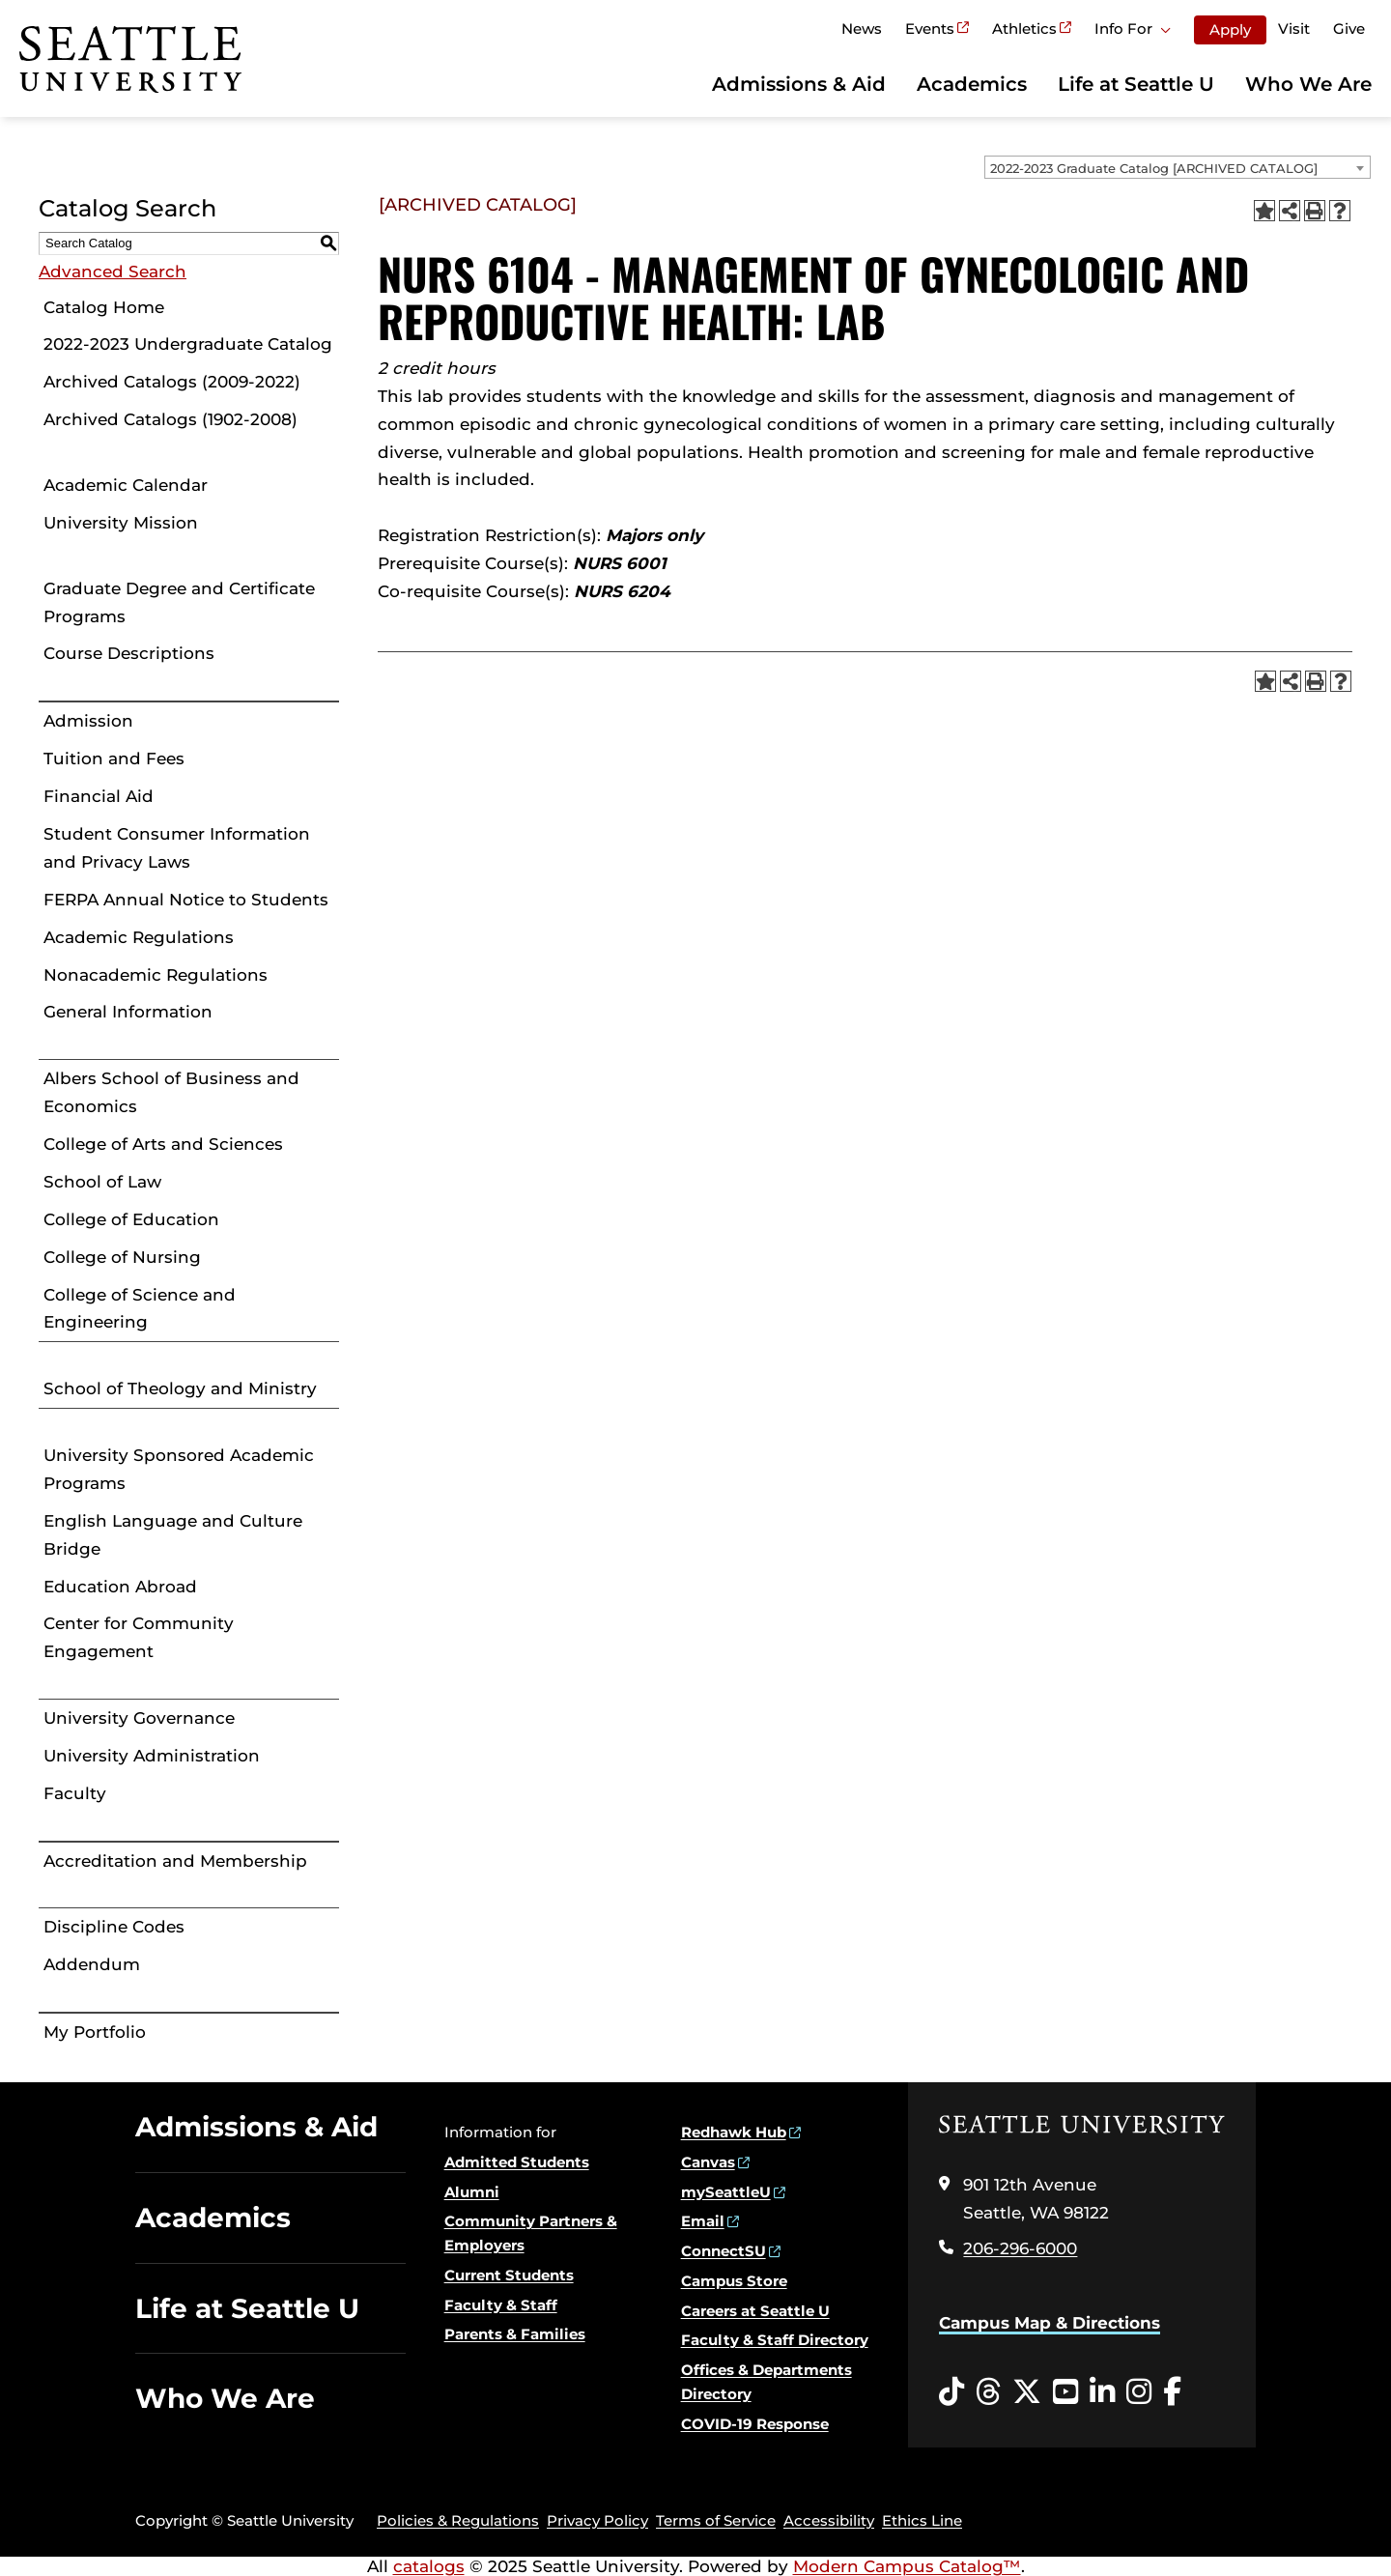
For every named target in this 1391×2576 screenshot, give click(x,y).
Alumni (471, 2192)
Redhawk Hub (733, 2132)
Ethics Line (922, 2520)
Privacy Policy (597, 2520)
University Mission (120, 522)
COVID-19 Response (755, 2424)
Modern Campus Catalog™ (907, 2566)
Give (1349, 28)
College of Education (131, 1219)
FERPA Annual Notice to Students (185, 899)
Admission (88, 720)
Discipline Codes (114, 1926)
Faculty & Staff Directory (774, 2340)
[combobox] (1177, 167)
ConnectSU (723, 2251)
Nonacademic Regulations (155, 975)
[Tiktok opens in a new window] (951, 2392)
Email (702, 2221)
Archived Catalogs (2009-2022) (171, 381)
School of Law (102, 1181)
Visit (1294, 28)
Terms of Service (716, 2520)
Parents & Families (514, 2334)
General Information (128, 1011)
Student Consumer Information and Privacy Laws (176, 848)
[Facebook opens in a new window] (1172, 2392)
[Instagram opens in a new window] (1138, 2392)
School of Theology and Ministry (180, 1388)
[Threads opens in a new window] (988, 2392)
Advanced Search (112, 271)
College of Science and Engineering (139, 1308)
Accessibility (828, 2520)
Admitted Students (516, 2162)
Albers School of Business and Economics (171, 1092)
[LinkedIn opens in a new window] (1102, 2392)
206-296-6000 (1020, 2248)
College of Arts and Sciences (163, 1144)
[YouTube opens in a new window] (1065, 2392)
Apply (1230, 29)
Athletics (1024, 28)
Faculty (74, 1793)
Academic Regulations (138, 937)
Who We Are (1308, 84)
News (861, 28)
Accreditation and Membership (175, 1861)
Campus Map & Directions (1049, 2323)
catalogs (429, 2566)
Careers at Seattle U (755, 2311)
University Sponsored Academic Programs (178, 1469)
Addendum (91, 1964)
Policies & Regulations (458, 2520)
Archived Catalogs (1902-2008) (170, 419)
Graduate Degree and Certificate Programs (179, 602)
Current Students (509, 2275)
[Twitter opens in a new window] (1026, 2392)
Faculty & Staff (500, 2305)
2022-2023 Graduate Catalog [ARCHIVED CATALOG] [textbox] (1154, 168)
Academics (972, 84)
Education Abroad (120, 1586)
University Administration (151, 1755)
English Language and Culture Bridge (172, 1535)
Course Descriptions (128, 653)
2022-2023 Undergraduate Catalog (187, 344)
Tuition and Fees (114, 758)
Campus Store (734, 2281)
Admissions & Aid (799, 84)
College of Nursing (122, 1257)
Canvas (708, 2162)
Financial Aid (98, 796)
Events (929, 28)
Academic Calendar (125, 485)
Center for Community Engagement (138, 1637)
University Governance (139, 1718)
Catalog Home (103, 307)
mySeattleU (726, 2192)
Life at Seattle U (1136, 84)
